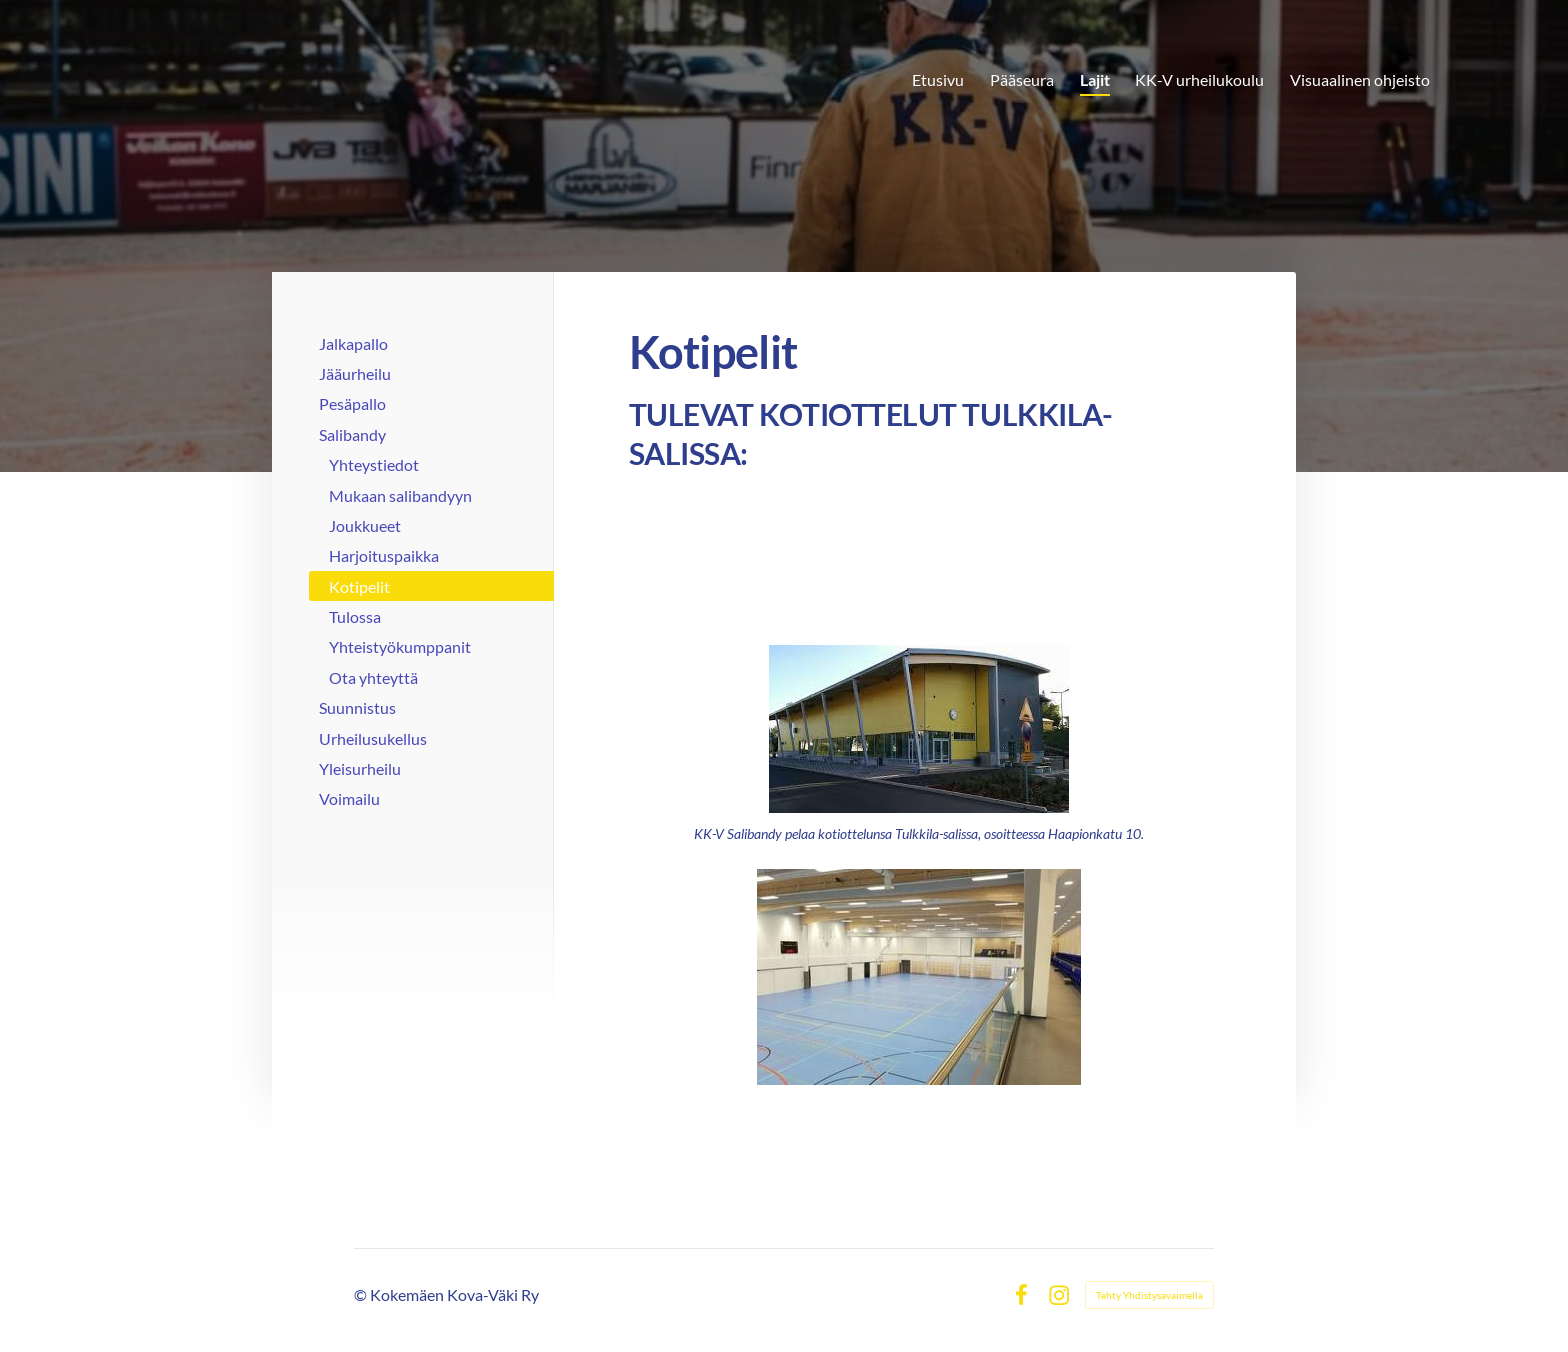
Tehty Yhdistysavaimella (1149, 1295)
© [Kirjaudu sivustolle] (362, 1294)
